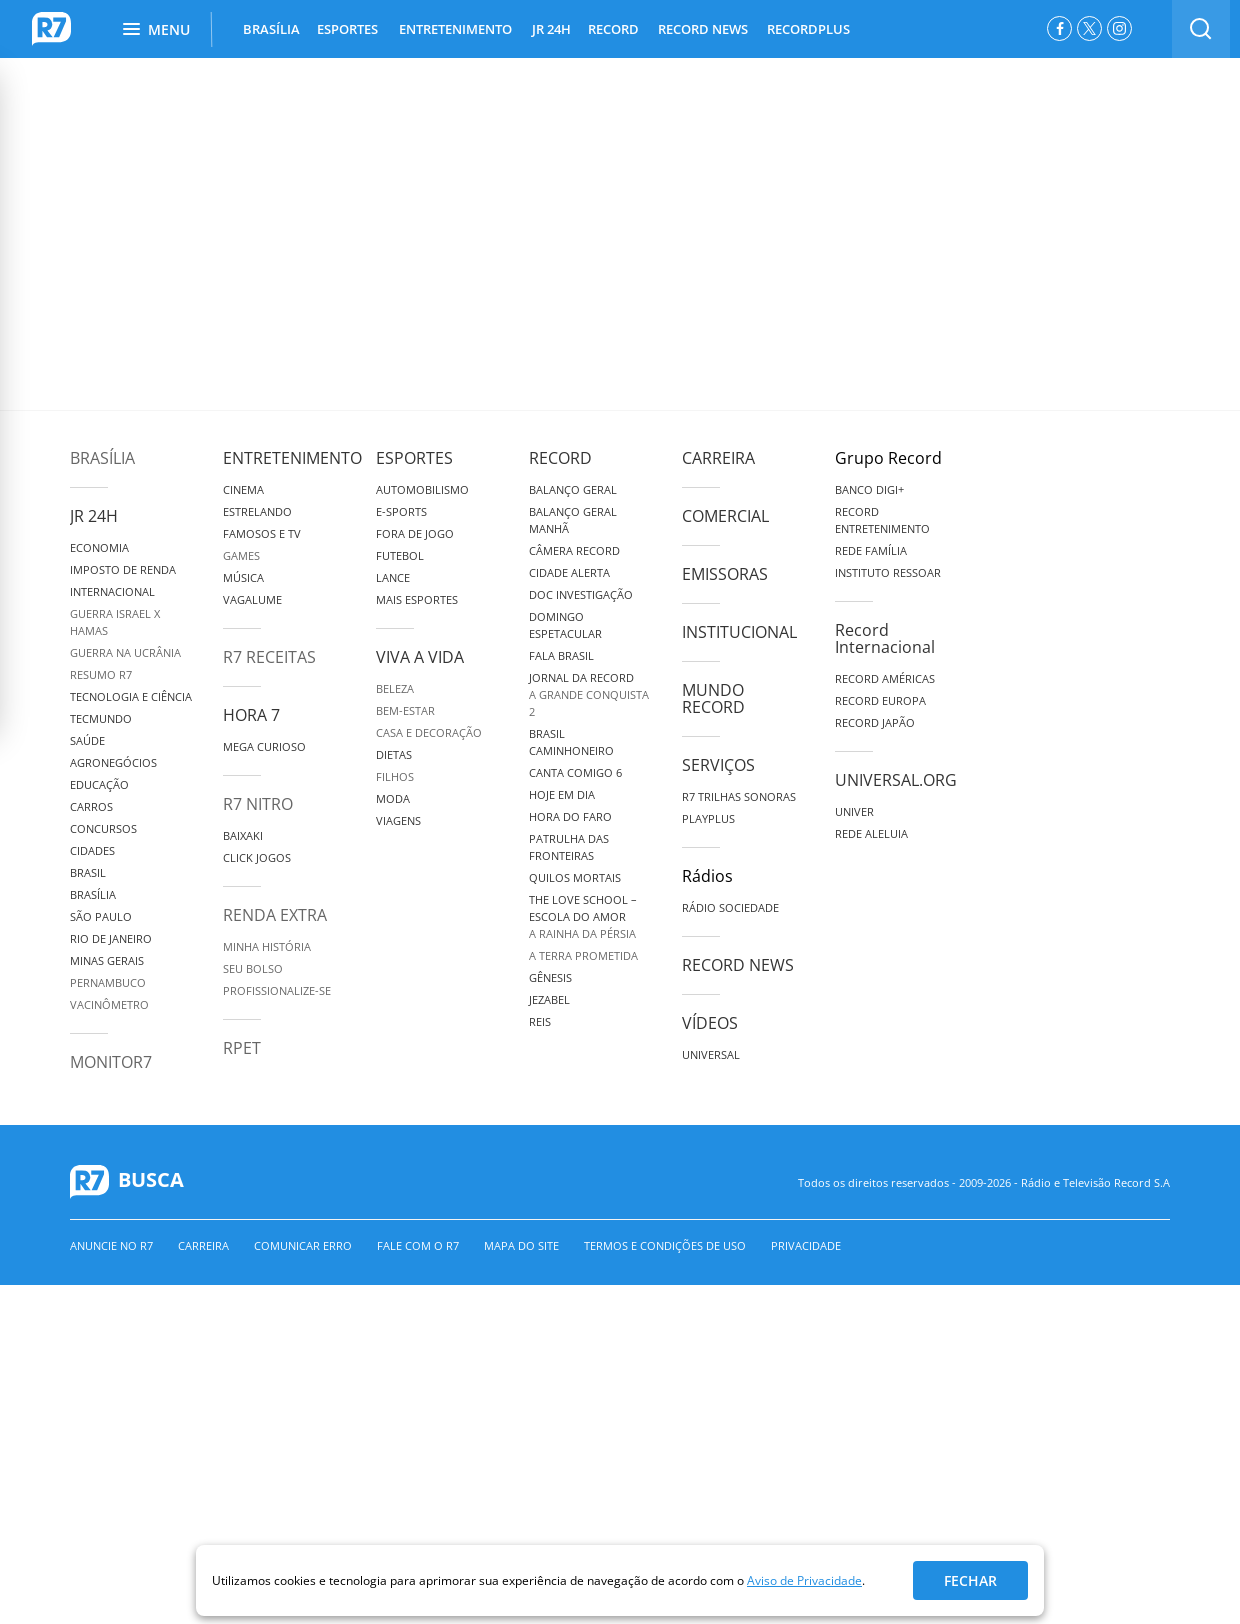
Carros (91, 806)
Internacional (112, 591)
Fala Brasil (561, 655)
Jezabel (549, 999)
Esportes (414, 458)
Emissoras (725, 574)
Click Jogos (257, 857)
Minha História (267, 946)
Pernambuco (108, 982)
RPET (242, 1048)
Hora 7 (251, 715)
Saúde (87, 740)
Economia (99, 547)
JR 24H (551, 29)
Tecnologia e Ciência (131, 696)
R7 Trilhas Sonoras (739, 796)
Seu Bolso (253, 968)
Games (241, 555)
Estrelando (257, 511)
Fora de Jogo (415, 533)
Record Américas (885, 678)
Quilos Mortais (575, 877)
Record (560, 458)
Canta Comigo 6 (575, 772)
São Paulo (101, 916)
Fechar (970, 1580)
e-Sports (401, 511)
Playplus (708, 818)
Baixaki (243, 835)
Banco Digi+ (869, 489)
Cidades (92, 850)
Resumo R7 (101, 674)
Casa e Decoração (429, 732)
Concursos (103, 828)
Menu (156, 29)
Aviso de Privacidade (804, 1580)
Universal (711, 1054)
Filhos (395, 776)
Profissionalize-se (277, 990)
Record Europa (880, 700)
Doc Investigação (581, 594)
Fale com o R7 (418, 1245)
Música (243, 577)
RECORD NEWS (703, 29)
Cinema (243, 489)
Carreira (718, 458)
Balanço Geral (573, 489)
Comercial (725, 516)
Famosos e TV (262, 533)
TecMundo (101, 718)
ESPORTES (347, 29)
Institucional (739, 632)
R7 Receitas (269, 657)
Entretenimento (292, 458)
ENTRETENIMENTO (455, 29)
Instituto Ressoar (888, 572)
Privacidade (806, 1245)
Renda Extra (275, 915)
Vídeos (710, 1023)
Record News (738, 965)
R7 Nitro (258, 804)
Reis (540, 1021)
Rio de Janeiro (111, 938)
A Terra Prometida (583, 955)
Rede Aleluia (871, 833)
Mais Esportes (417, 599)
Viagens (398, 820)
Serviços (718, 765)
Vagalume (252, 599)
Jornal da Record (581, 677)
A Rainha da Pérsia (582, 933)
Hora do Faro (570, 816)
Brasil (88, 872)
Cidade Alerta (569, 572)
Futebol (400, 555)
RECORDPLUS (808, 29)
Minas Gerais (107, 960)
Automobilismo (422, 489)
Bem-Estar (405, 710)
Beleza (395, 688)
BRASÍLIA (271, 29)
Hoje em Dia (562, 794)
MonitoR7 (111, 1062)
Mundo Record (713, 698)
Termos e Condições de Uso (665, 1245)
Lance (393, 577)
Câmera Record (574, 550)
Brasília (102, 458)
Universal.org (896, 780)
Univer (854, 811)
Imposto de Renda (123, 569)
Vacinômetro (109, 1004)
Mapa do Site (521, 1245)
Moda (393, 798)
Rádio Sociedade (730, 907)
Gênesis (550, 977)
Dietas (394, 754)
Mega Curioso (264, 746)
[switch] (1201, 29)
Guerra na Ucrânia (125, 652)
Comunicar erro (303, 1245)
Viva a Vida (420, 657)
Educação (99, 784)
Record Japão (875, 722)
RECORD (613, 29)
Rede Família (871, 550)
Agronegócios (113, 762)
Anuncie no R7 (111, 1245)
